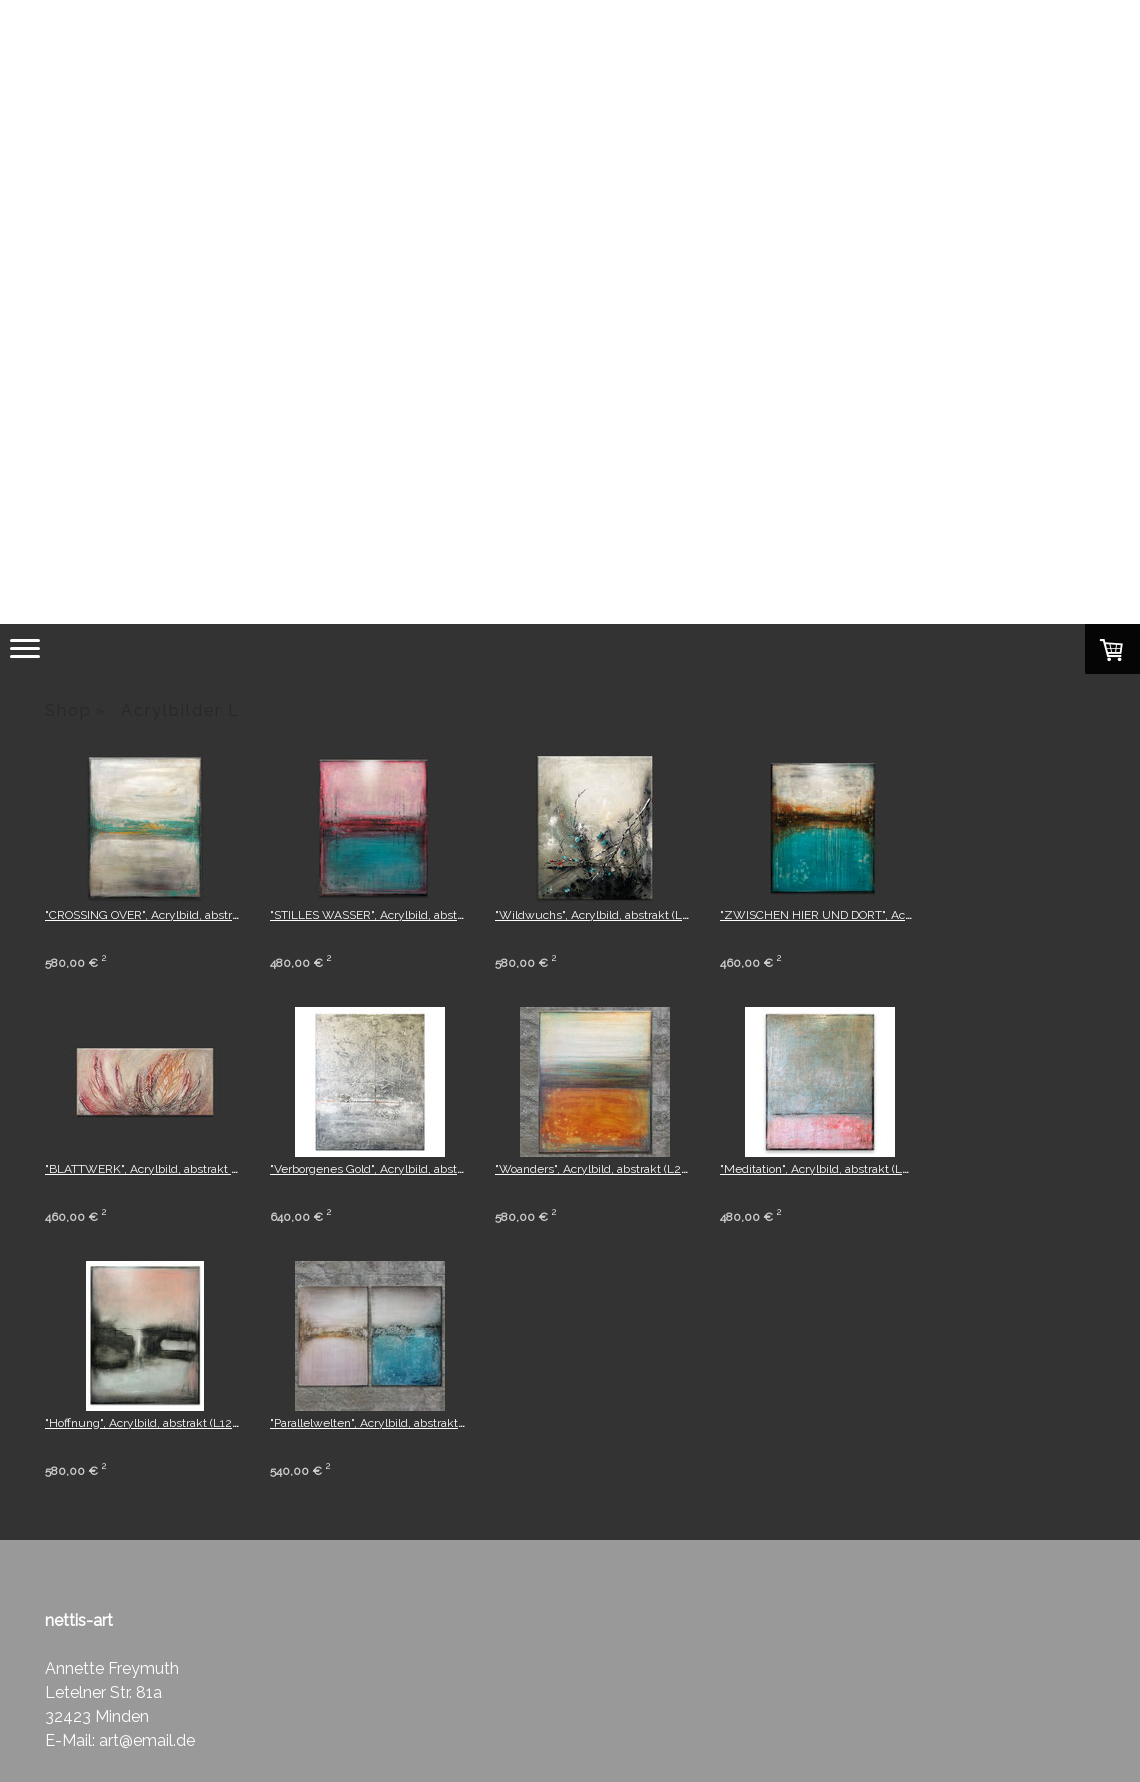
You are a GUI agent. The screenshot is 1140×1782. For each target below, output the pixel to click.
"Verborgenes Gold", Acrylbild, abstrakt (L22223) (399, 1169)
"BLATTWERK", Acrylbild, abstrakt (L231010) (164, 1169)
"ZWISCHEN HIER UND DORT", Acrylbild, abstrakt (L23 (867, 915)
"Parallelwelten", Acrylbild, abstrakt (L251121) (389, 1423)
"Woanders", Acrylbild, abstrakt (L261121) (604, 1169)
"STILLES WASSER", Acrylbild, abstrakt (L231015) (400, 915)
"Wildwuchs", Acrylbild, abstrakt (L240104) (610, 915)
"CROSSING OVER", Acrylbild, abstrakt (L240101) (174, 915)
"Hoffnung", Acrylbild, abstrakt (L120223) (154, 1423)
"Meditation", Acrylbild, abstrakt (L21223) (828, 1169)
